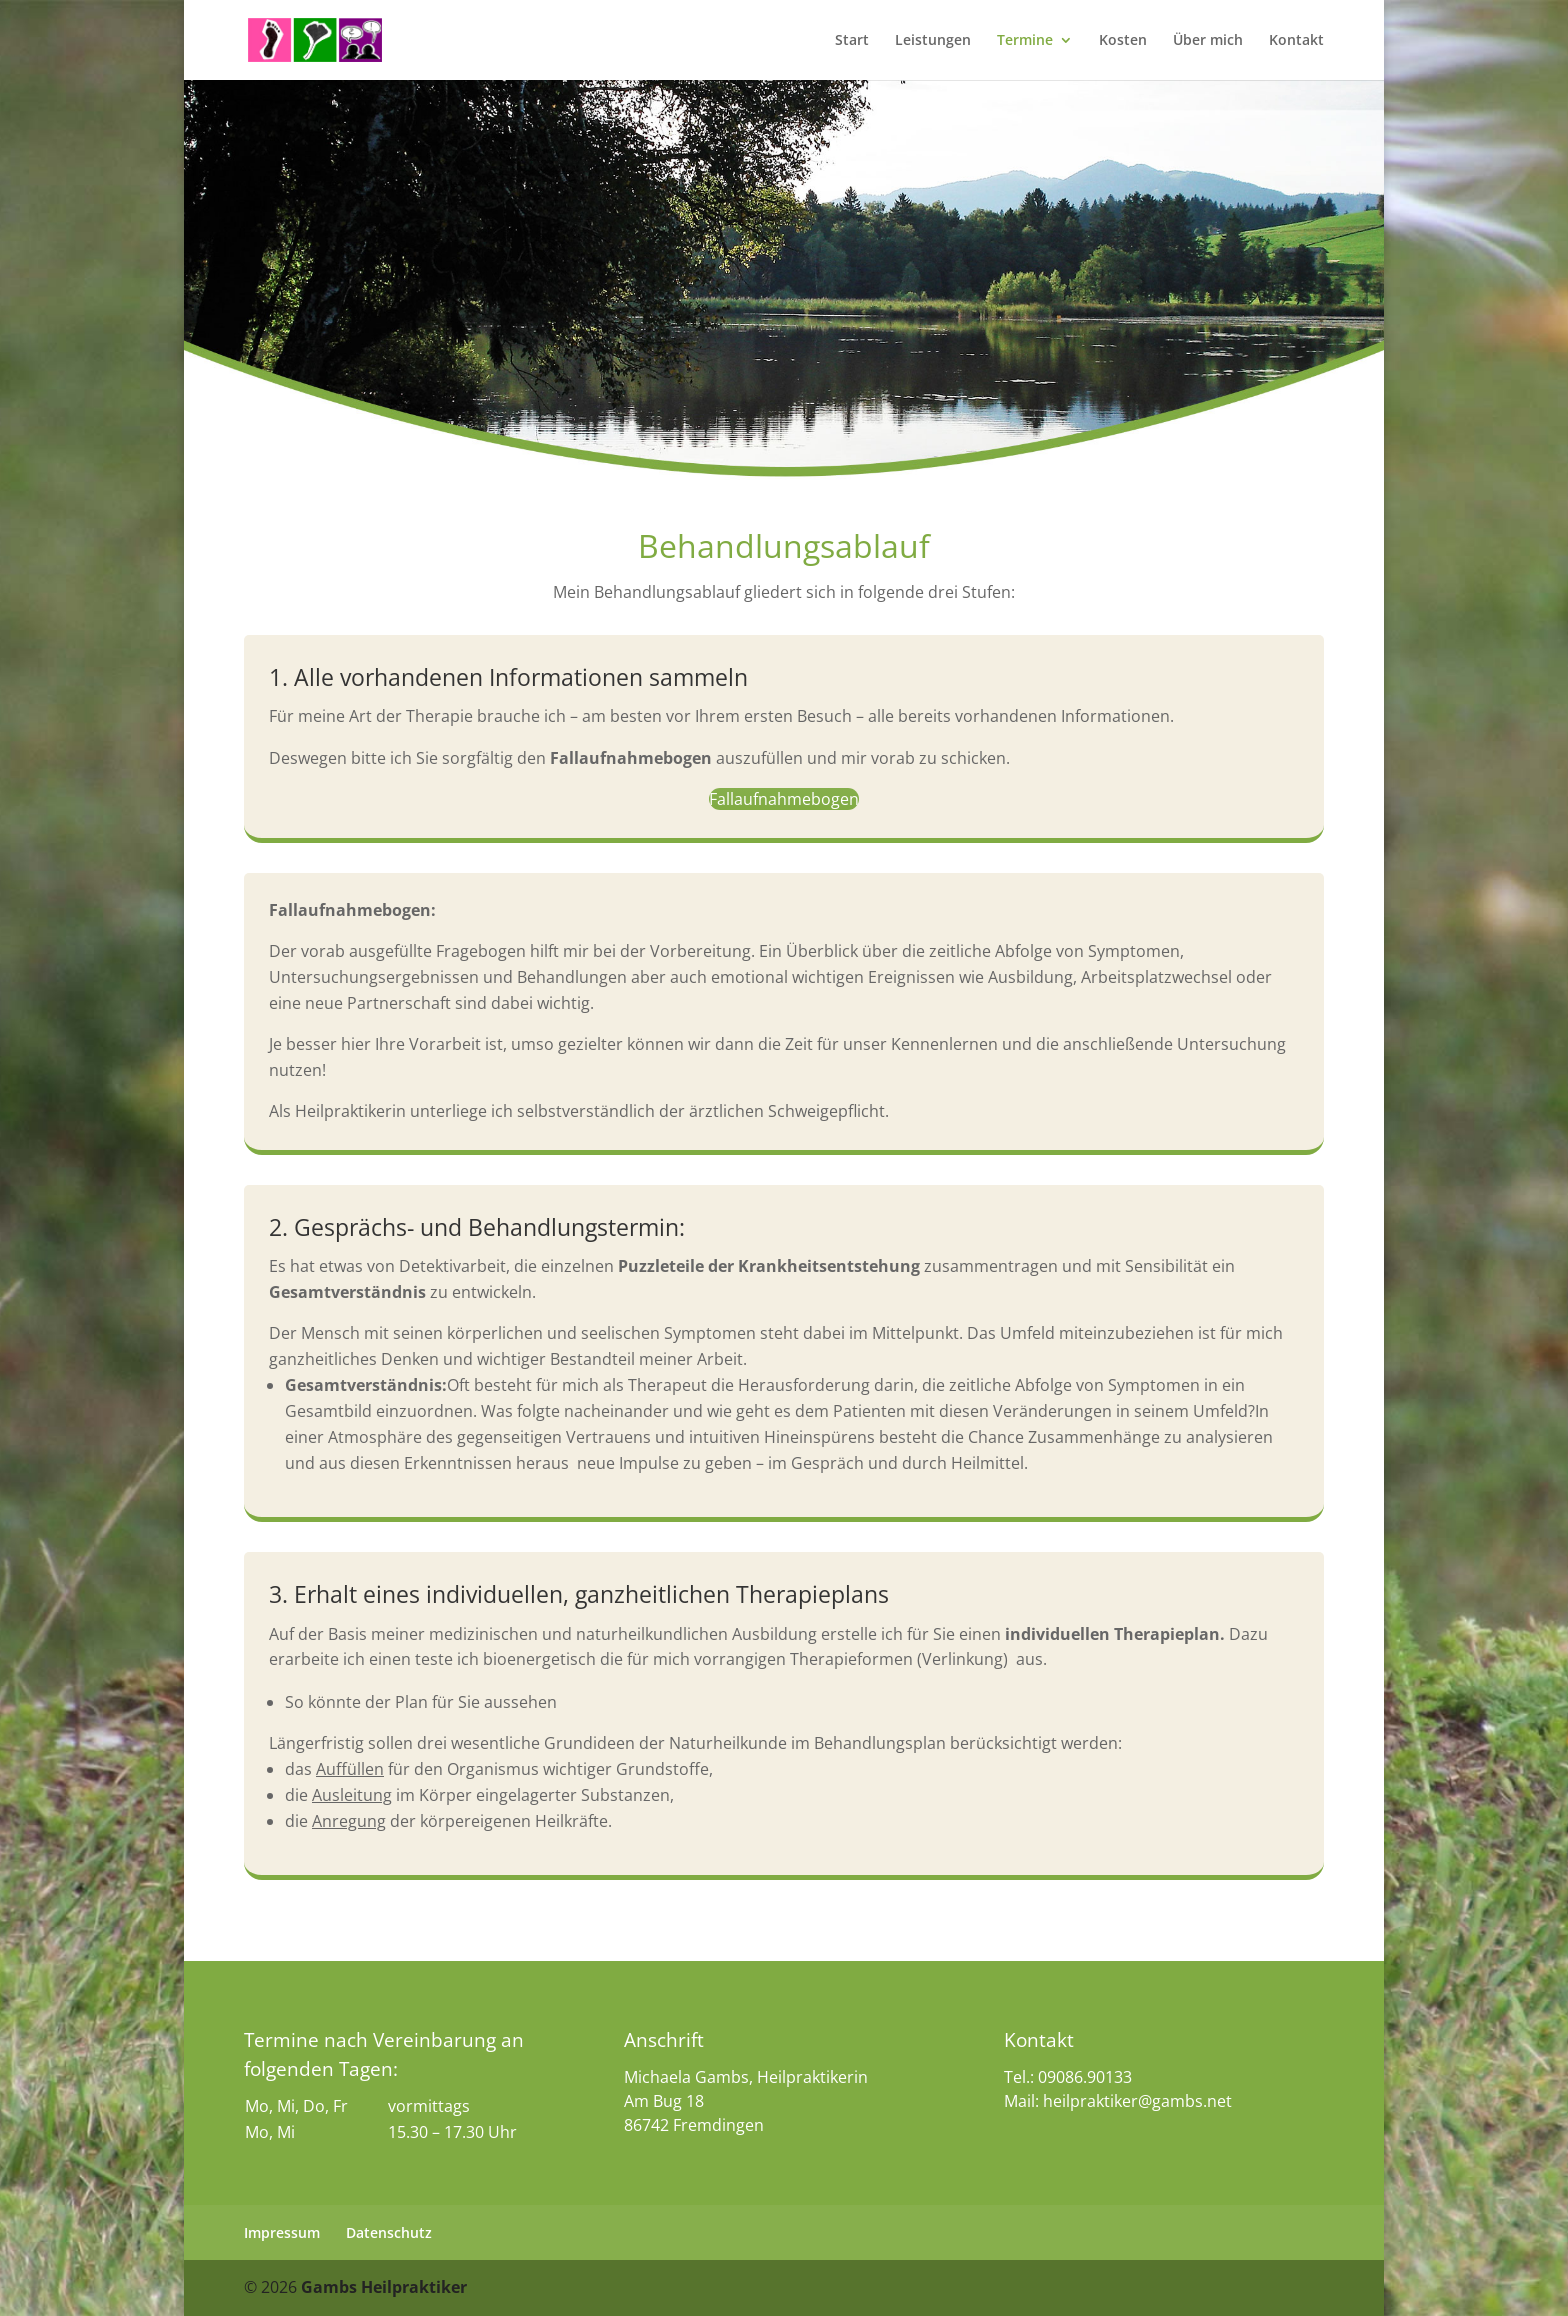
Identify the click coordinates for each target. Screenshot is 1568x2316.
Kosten (1123, 41)
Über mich (1208, 41)
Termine (1025, 41)
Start (852, 41)
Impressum (282, 2232)
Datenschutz (389, 2232)
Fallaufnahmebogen (784, 799)
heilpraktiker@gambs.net (1137, 2101)
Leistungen (933, 41)
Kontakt (1296, 41)
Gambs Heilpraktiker (382, 2287)
